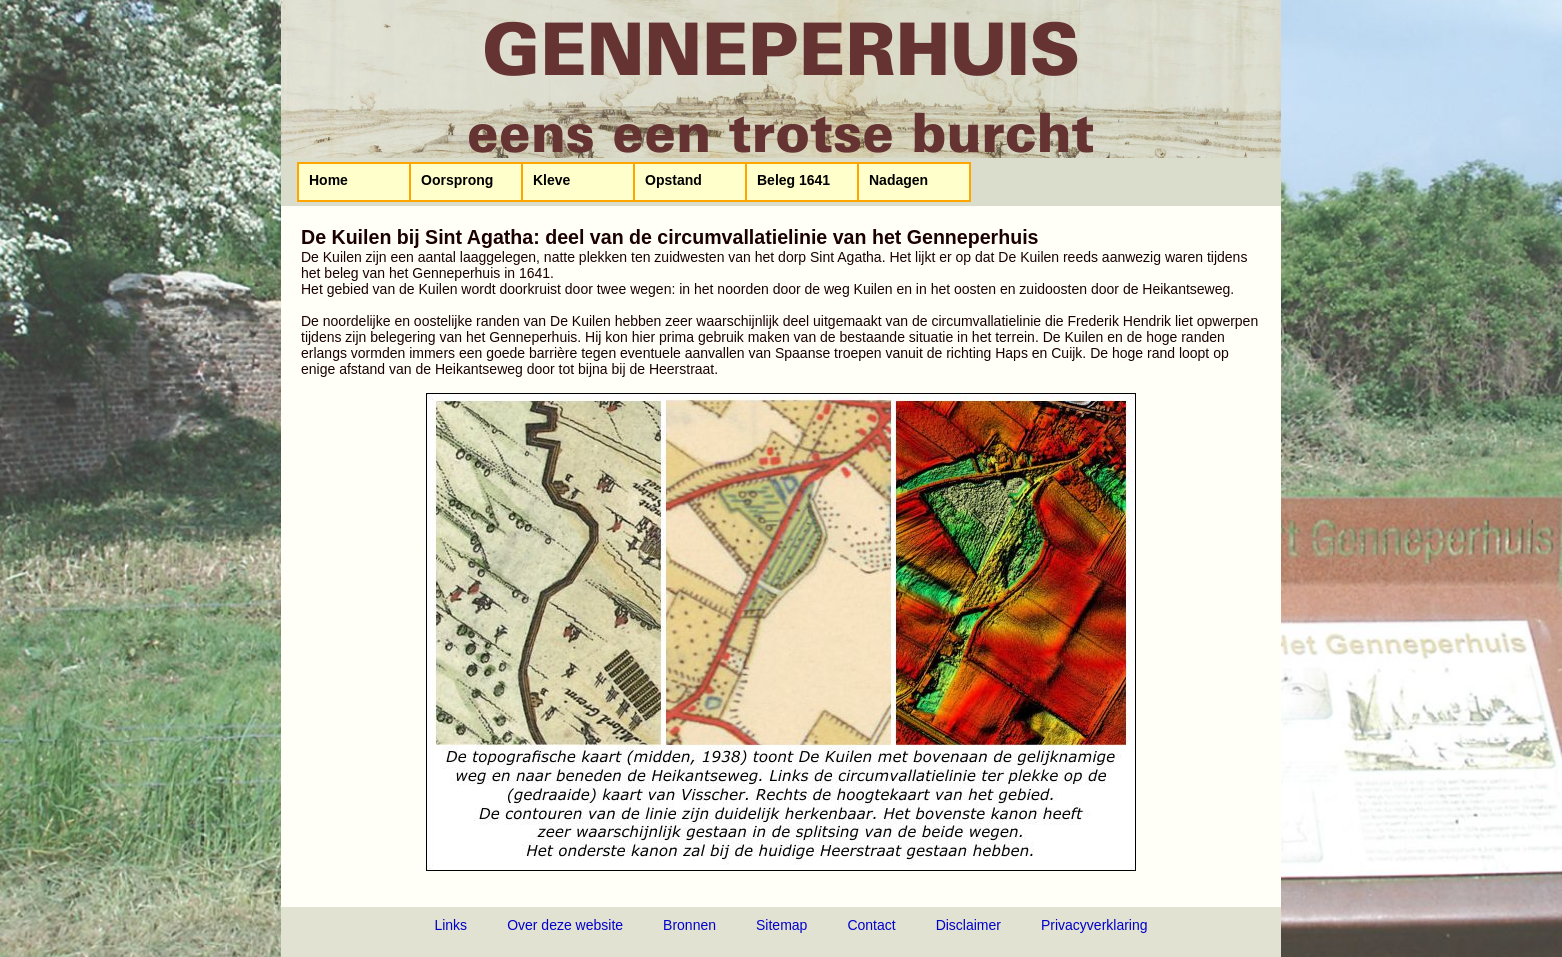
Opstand (673, 180)
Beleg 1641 (793, 180)
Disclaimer (968, 925)
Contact (871, 925)
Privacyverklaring (1094, 925)
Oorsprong (457, 180)
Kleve (551, 180)
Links (450, 925)
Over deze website (565, 925)
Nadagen (898, 180)
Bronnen (689, 925)
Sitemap (781, 925)
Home (328, 180)
